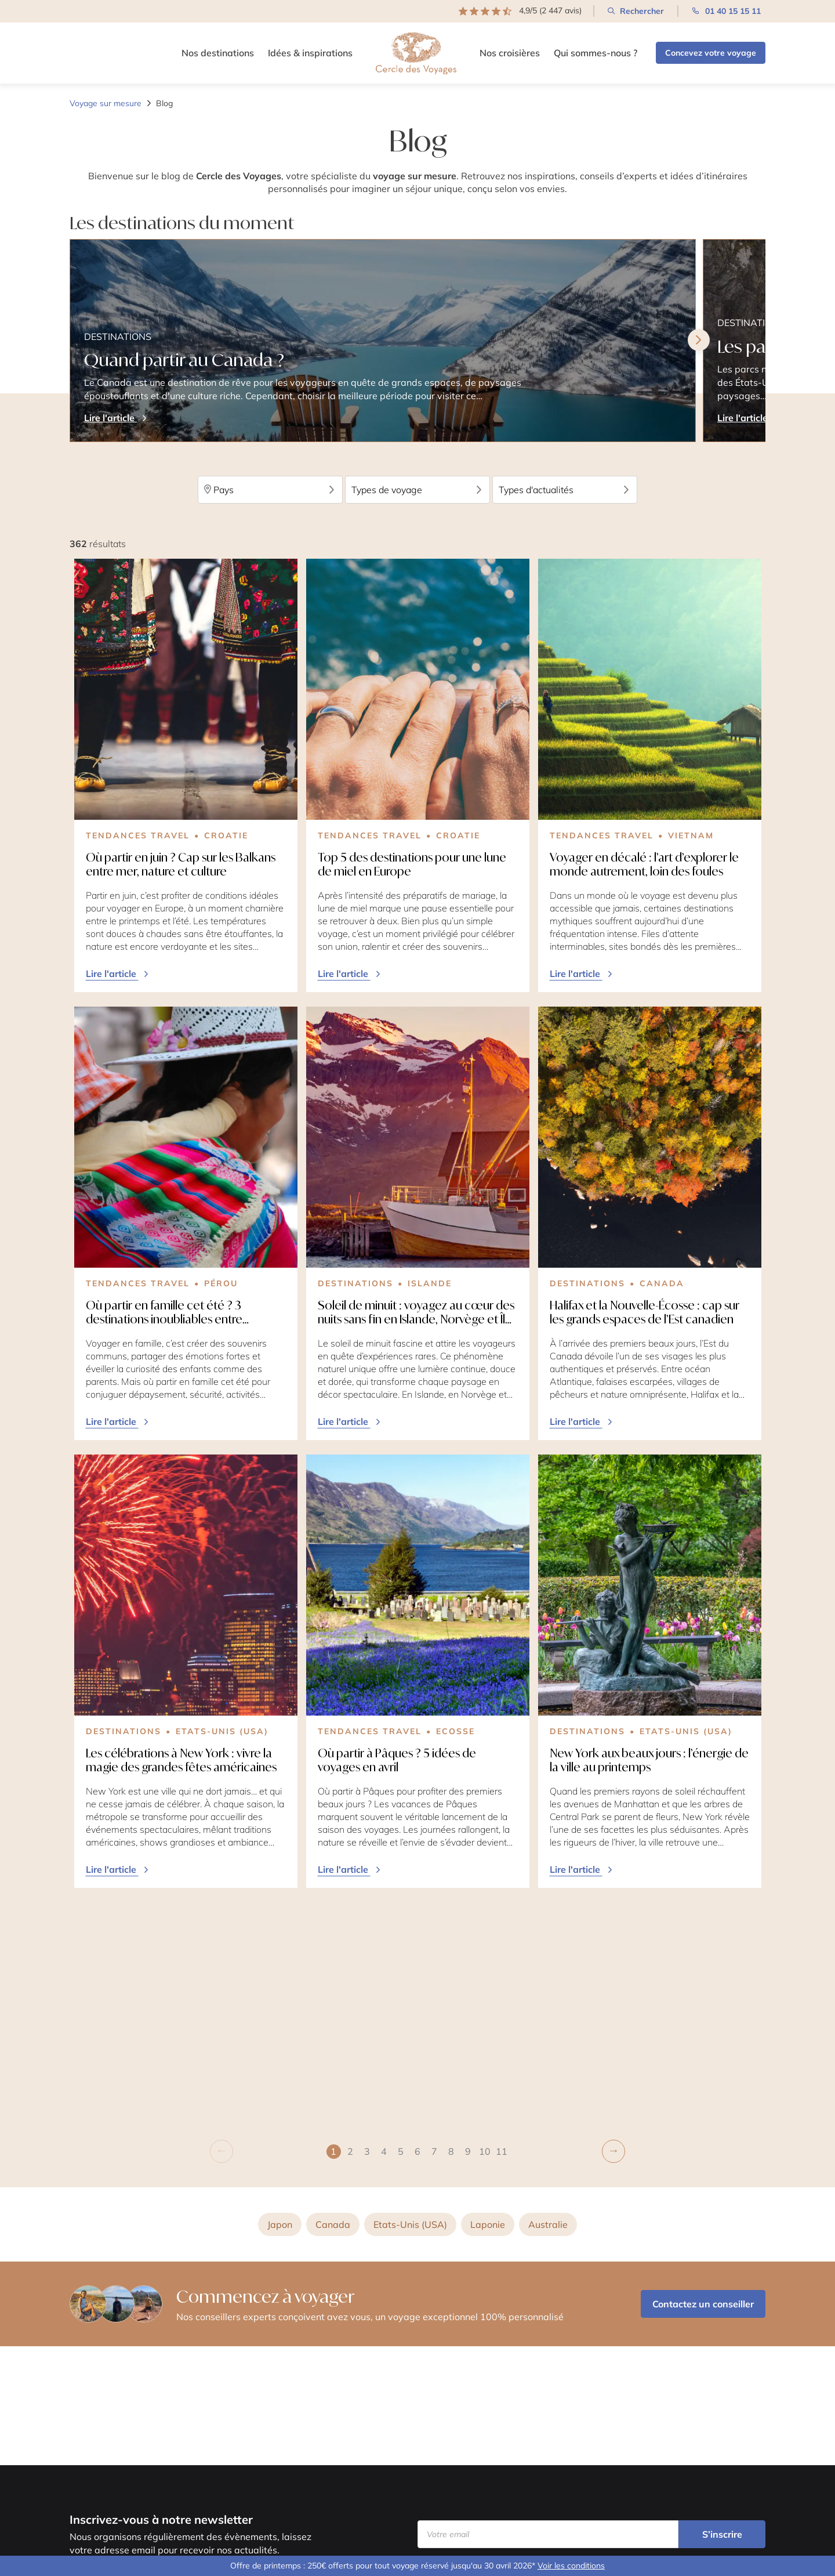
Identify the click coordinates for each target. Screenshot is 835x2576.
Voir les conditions (571, 2565)
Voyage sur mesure (105, 103)
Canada (332, 1999)
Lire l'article (118, 973)
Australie (548, 1999)
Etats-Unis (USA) (410, 1999)
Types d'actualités (565, 489)
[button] (350, 1925)
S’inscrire (722, 2534)
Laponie (487, 1999)
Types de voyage (417, 489)
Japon (279, 1999)
